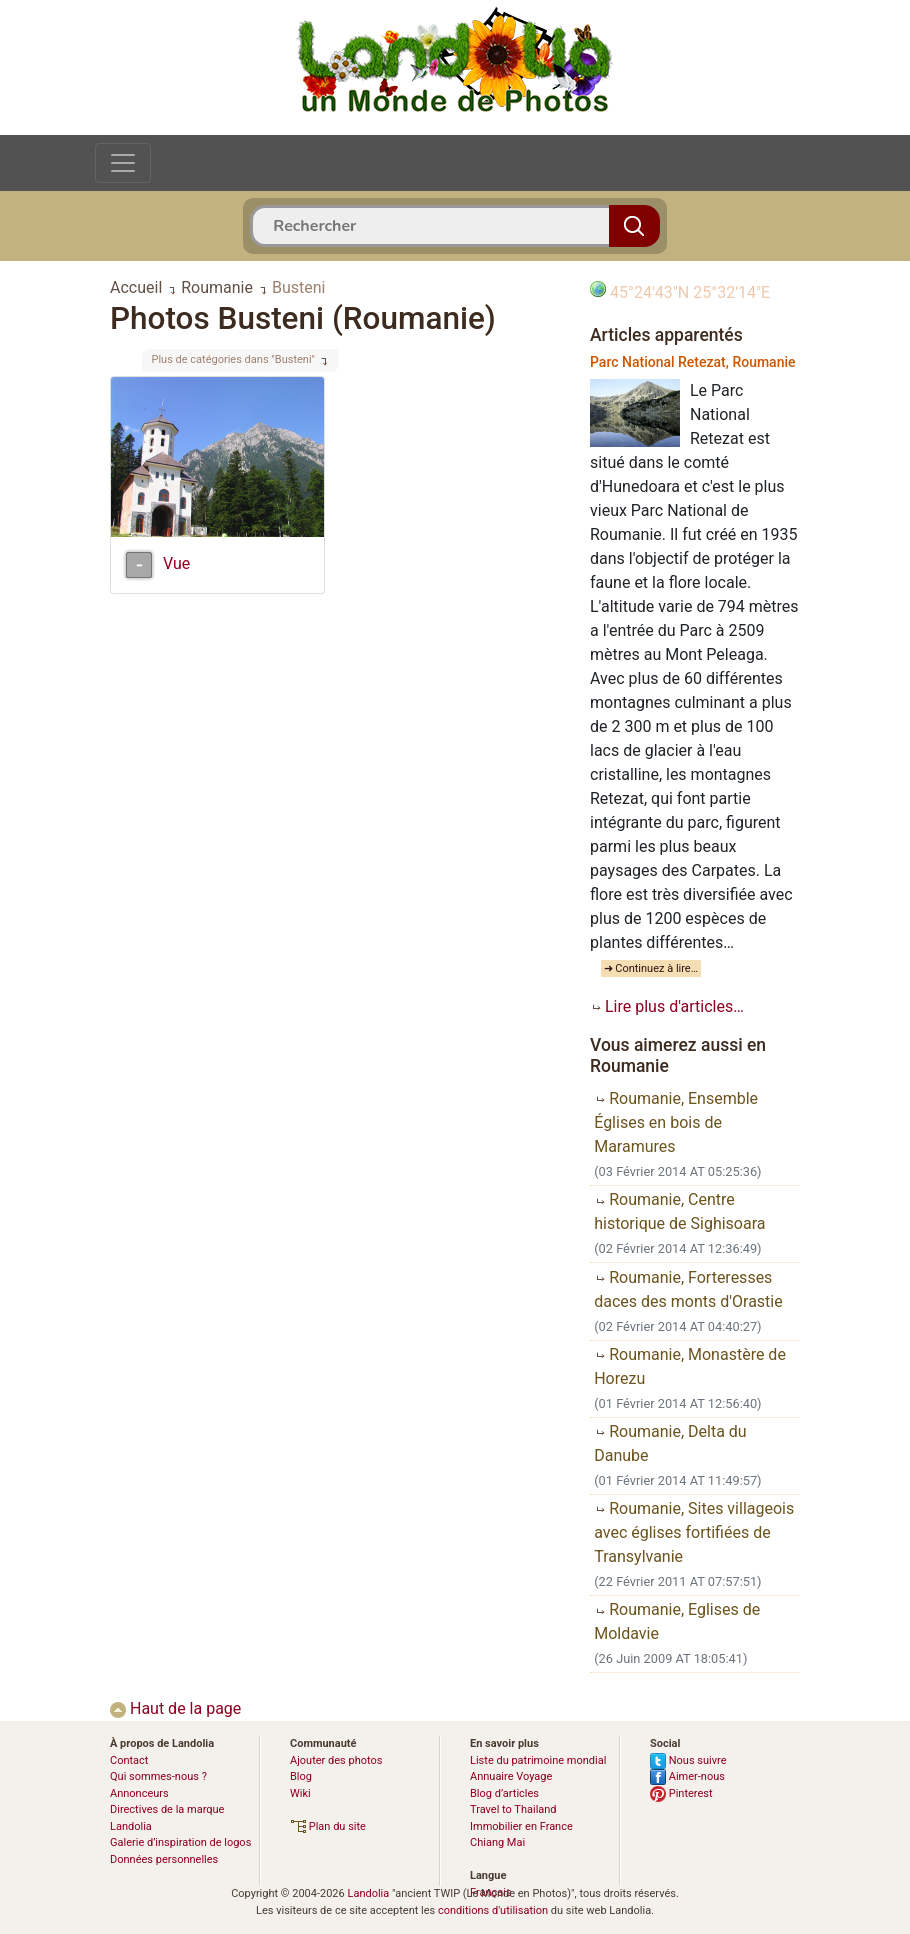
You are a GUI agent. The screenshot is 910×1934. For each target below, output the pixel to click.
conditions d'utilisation (493, 1910)
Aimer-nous (687, 1776)
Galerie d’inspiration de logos (180, 1842)
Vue (176, 563)
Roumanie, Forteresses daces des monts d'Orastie (688, 1289)
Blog (301, 1776)
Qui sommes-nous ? (158, 1776)
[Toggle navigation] (123, 163)
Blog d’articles (504, 1793)
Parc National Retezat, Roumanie (693, 362)
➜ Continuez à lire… (651, 968)
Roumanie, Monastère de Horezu (690, 1366)
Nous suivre (688, 1760)
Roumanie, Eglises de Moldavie (677, 1621)
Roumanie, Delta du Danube (670, 1443)
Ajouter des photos (336, 1760)
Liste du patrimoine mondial (538, 1760)
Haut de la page (175, 1708)
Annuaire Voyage (511, 1776)
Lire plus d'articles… (667, 1006)
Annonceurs (139, 1793)
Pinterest (681, 1793)
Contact (129, 1760)
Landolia (368, 1893)
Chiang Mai (497, 1842)
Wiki (300, 1793)
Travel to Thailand (513, 1809)
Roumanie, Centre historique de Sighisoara (679, 1211)
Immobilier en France (521, 1826)
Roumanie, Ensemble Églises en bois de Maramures (676, 1122)
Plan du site (328, 1826)
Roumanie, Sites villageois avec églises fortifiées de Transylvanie (694, 1532)
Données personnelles (164, 1859)
